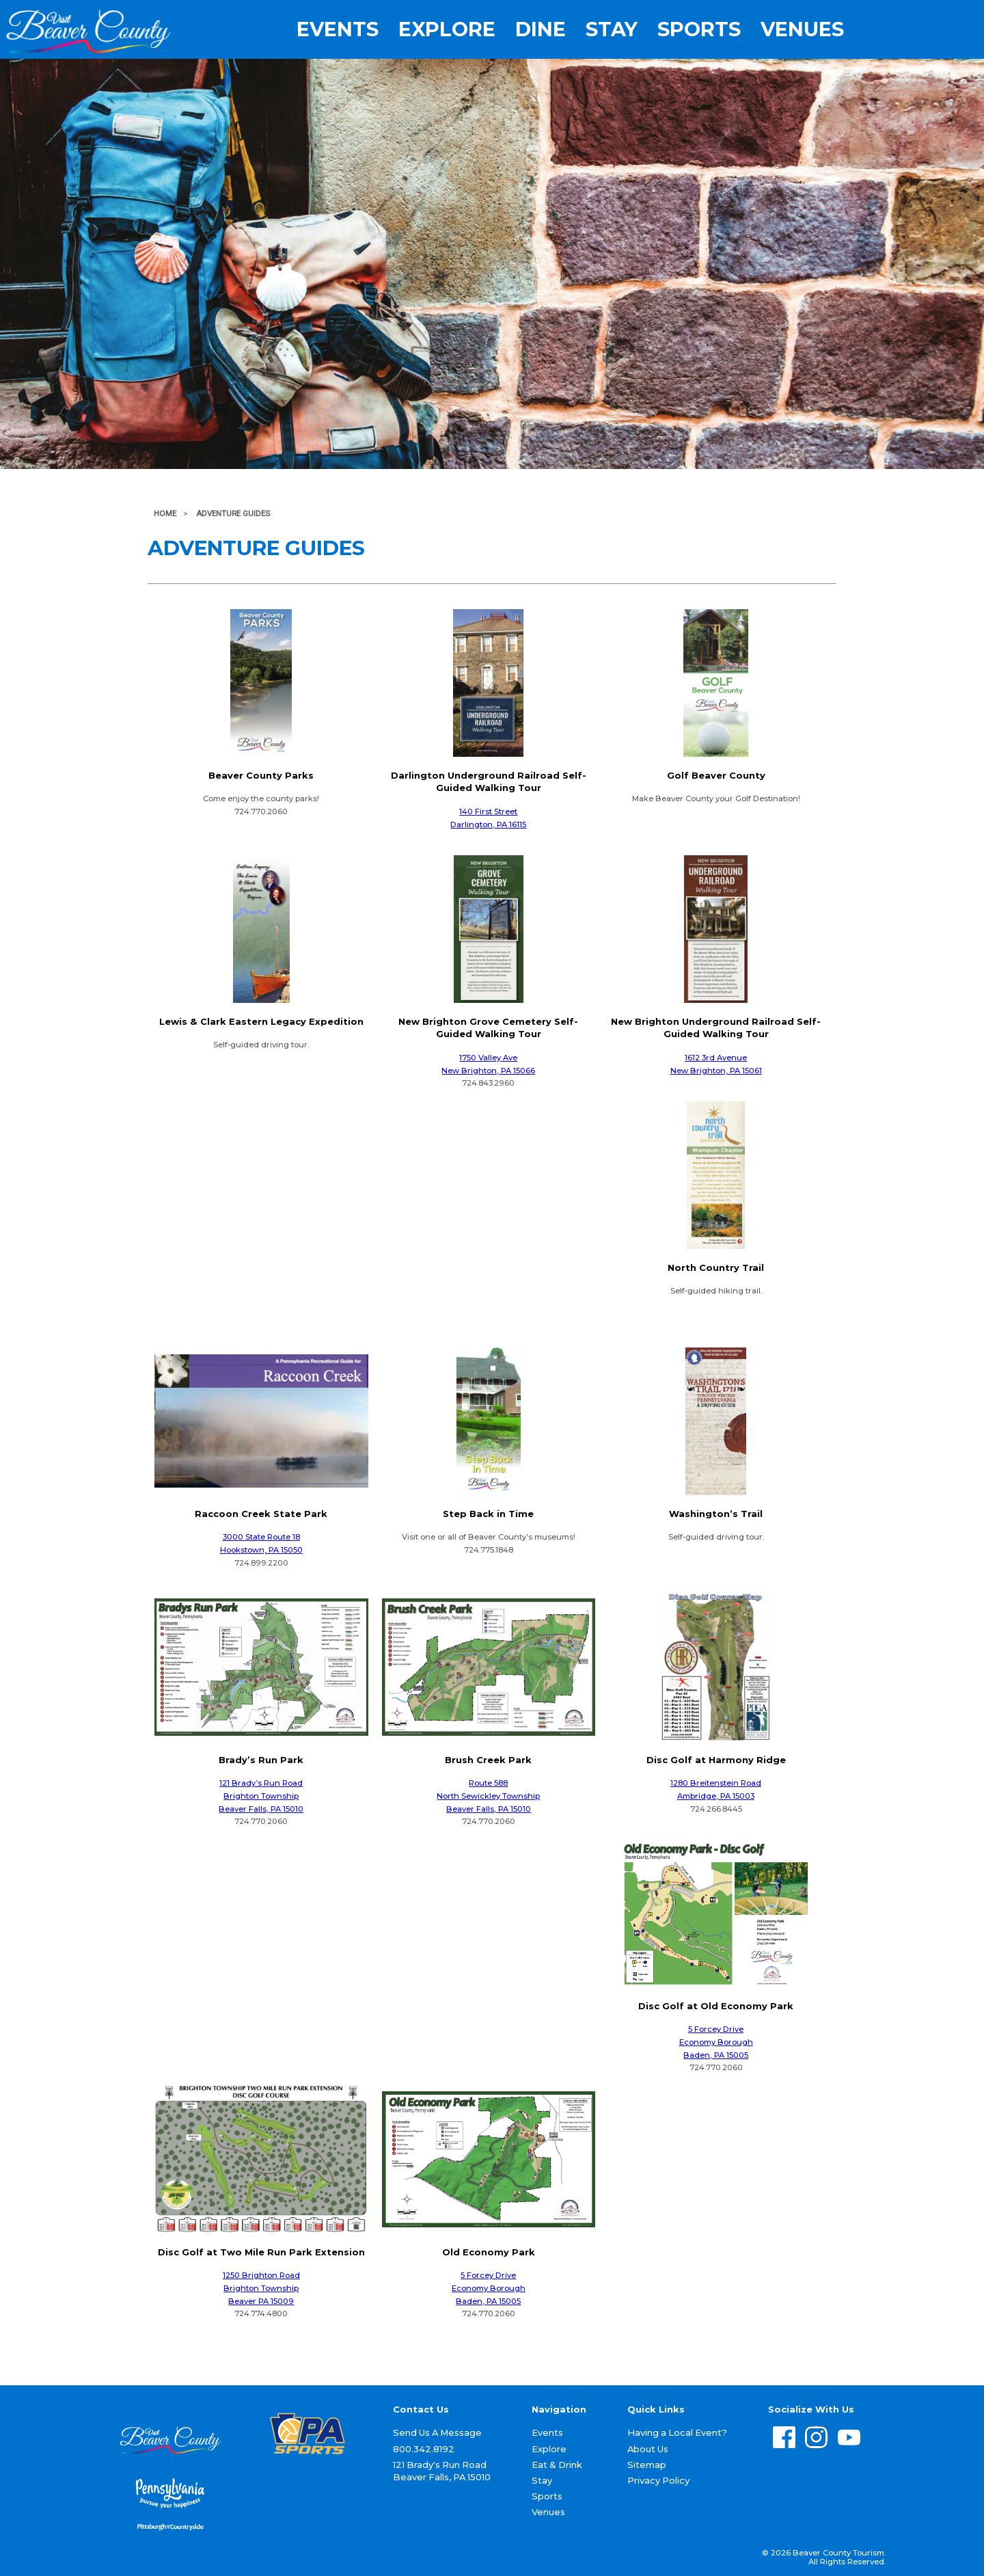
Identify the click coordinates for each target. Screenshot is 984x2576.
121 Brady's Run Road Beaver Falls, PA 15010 (442, 2471)
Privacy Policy (658, 2480)
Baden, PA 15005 (715, 2055)
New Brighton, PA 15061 (716, 1070)
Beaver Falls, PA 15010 (261, 1809)
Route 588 (488, 1783)
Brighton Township (261, 1796)
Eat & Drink (557, 2464)
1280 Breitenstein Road (715, 1783)
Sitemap (646, 2464)
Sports (699, 30)
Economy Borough (716, 2042)
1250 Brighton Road (261, 2275)
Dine (540, 30)
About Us (647, 2448)
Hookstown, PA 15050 (261, 1550)
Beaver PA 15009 (261, 2301)
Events (338, 30)
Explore (446, 30)
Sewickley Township (499, 1796)
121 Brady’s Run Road (261, 1783)
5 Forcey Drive (715, 2029)
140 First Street (488, 811)
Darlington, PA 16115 (488, 824)
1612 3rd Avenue (716, 1057)
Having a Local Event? (677, 2432)
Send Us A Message (437, 2432)
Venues (802, 30)
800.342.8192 (423, 2448)
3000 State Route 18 (261, 1537)
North (448, 1796)
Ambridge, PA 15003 (715, 1796)
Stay (612, 30)
